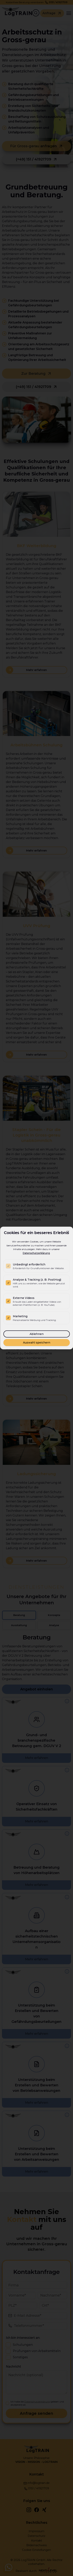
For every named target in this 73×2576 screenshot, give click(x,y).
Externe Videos (23, 1298)
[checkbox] (8, 1266)
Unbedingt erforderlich (29, 1264)
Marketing (20, 1316)
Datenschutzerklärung (36, 1253)
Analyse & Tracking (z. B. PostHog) (37, 1279)
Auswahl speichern (36, 1342)
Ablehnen (37, 1334)
